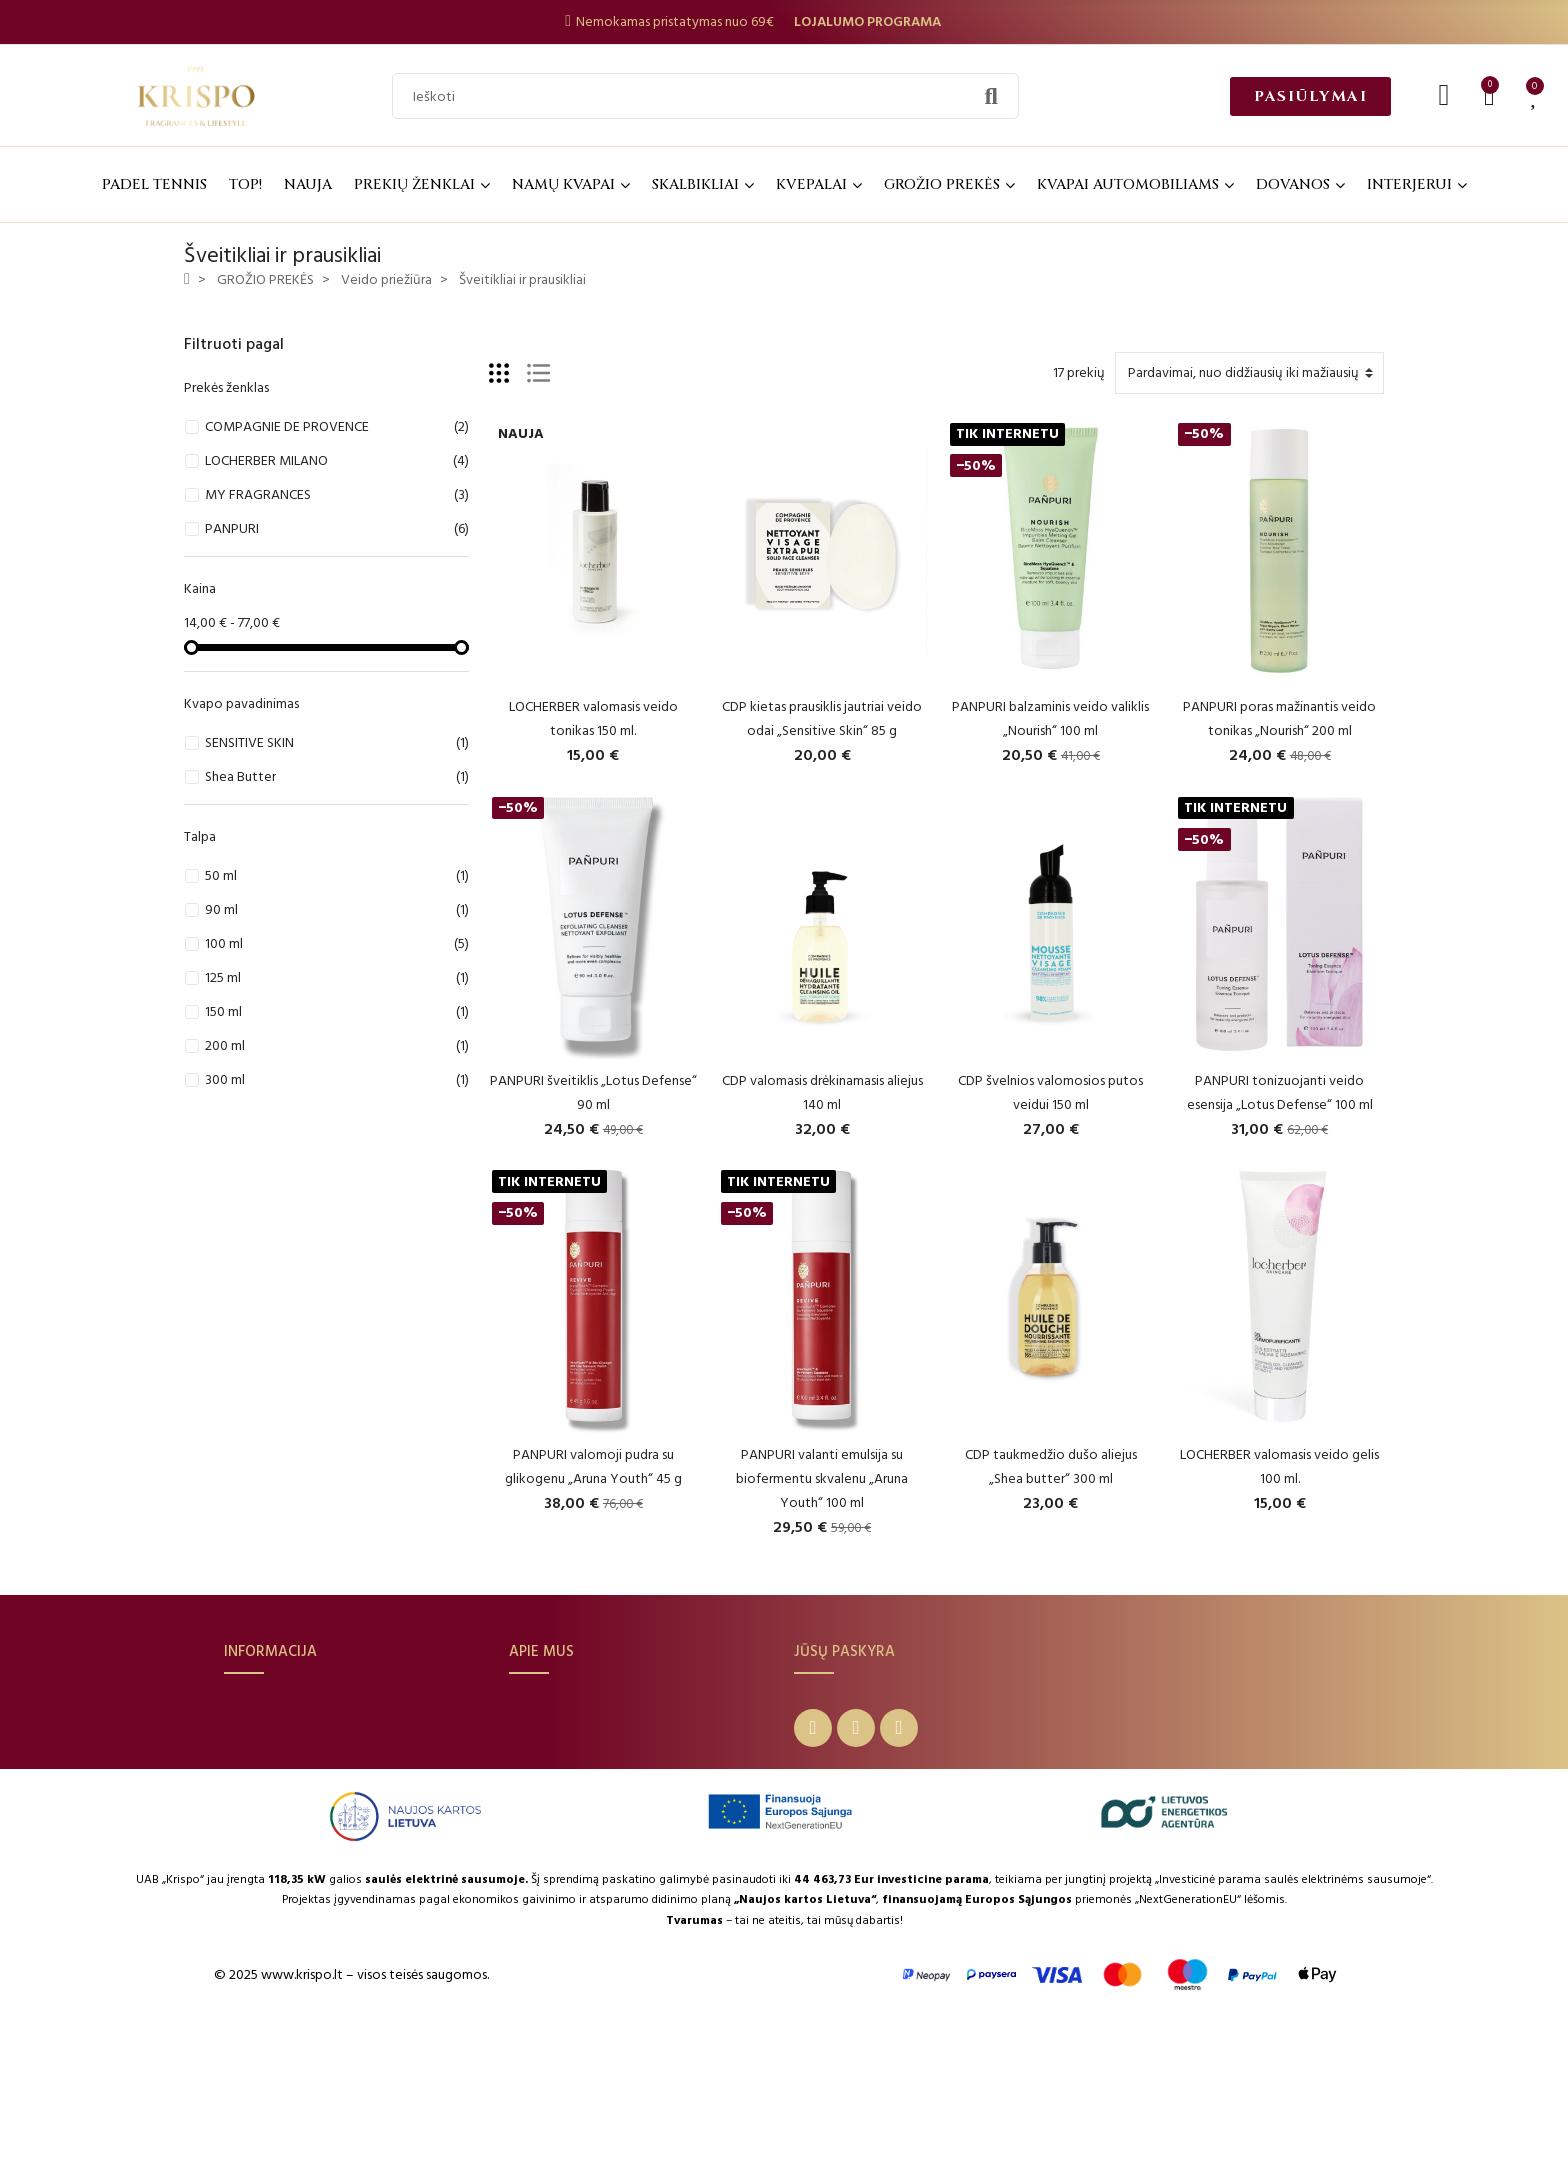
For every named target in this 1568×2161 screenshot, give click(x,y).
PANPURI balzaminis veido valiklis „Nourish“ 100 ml (1050, 718)
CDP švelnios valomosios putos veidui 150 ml (1050, 1092)
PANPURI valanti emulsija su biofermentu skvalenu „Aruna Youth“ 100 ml (822, 1478)
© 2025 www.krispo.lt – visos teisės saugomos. (351, 2112)
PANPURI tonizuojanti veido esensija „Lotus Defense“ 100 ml (1280, 1092)
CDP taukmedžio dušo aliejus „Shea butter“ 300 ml (1051, 1466)
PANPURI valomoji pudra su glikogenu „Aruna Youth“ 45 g (593, 1466)
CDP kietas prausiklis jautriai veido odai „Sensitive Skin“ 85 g (822, 718)
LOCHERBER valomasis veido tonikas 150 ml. (593, 718)
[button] (1310, 96)
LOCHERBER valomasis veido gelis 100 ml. (1279, 1466)
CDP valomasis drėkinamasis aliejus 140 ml (822, 1092)
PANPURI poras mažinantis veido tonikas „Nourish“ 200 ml (1279, 718)
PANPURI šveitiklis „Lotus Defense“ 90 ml (593, 1092)
